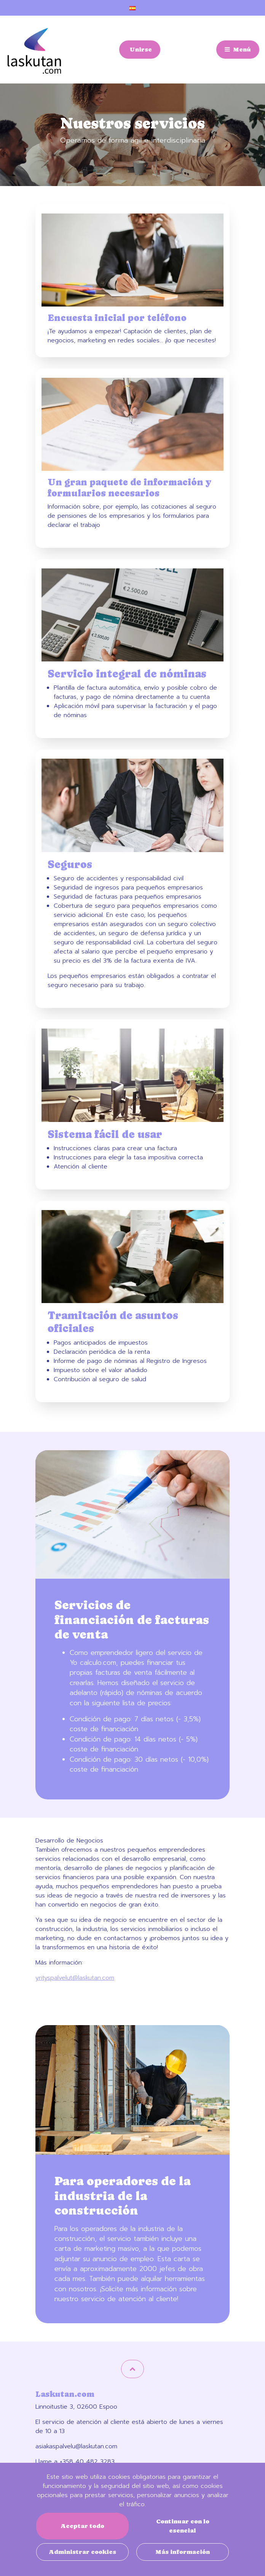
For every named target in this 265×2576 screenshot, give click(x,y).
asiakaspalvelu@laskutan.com (76, 2446)
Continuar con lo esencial (182, 2526)
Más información (183, 2551)
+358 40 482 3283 (87, 2461)
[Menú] (237, 49)
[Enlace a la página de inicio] (34, 51)
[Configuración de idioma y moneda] (132, 8)
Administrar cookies (82, 2551)
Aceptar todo (82, 2525)
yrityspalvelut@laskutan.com (74, 1977)
